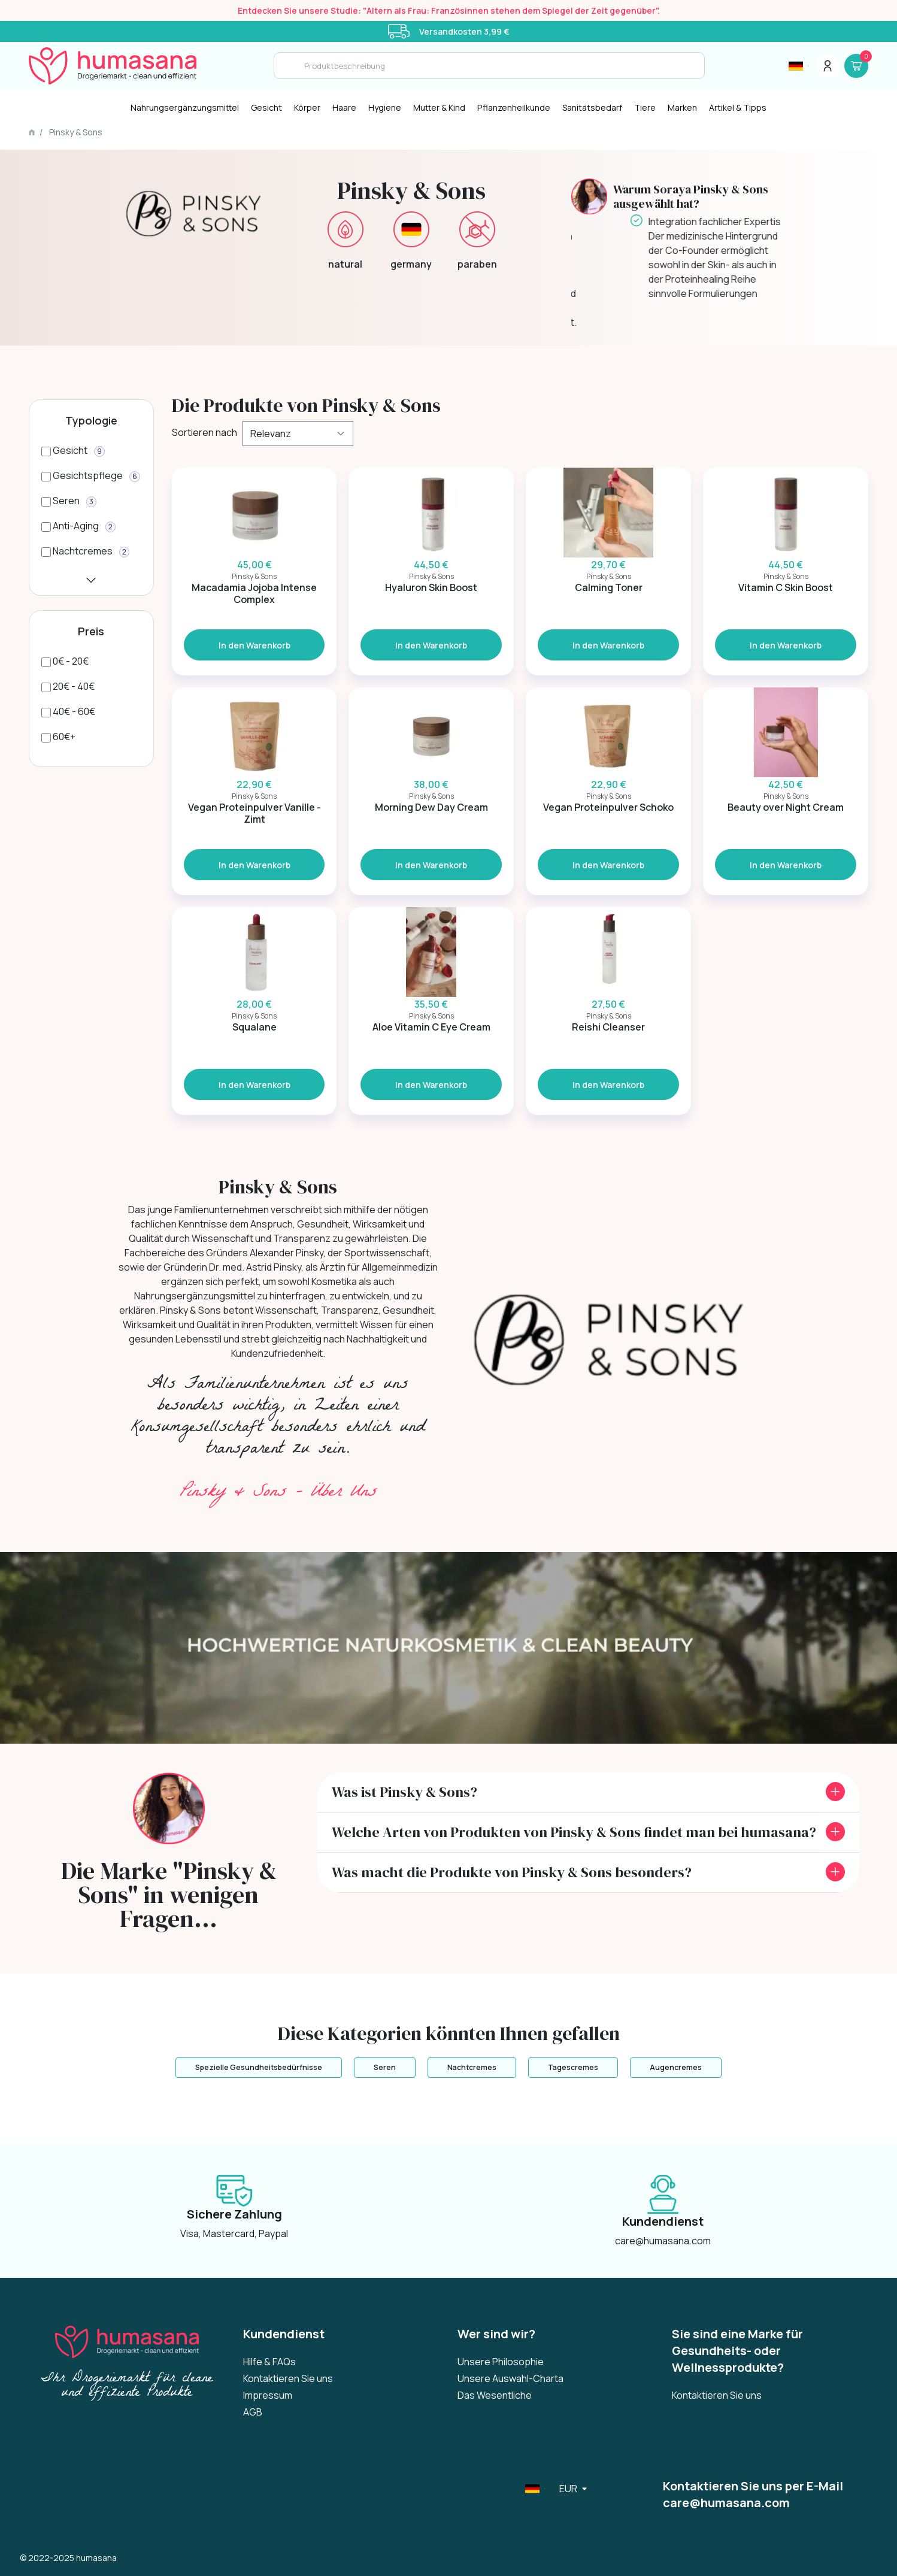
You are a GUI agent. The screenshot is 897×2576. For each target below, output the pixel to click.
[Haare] (344, 108)
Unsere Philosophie (500, 2361)
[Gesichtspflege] (90, 475)
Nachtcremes (471, 2067)
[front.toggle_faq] (835, 1791)
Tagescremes (573, 2067)
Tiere (645, 107)
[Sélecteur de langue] (798, 66)
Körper (307, 107)
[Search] (489, 65)
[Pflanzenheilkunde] (513, 108)
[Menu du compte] (828, 66)
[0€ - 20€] (65, 661)
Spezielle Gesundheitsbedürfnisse (258, 2067)
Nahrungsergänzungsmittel (185, 107)
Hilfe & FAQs (269, 2361)
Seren (385, 2067)
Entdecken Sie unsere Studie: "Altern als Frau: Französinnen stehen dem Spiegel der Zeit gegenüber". (449, 10)
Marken (682, 107)
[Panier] (856, 66)
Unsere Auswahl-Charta (510, 2378)
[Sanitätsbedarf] (592, 108)
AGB (252, 2412)
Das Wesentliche (494, 2395)
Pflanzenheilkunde (513, 107)
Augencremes (676, 2067)
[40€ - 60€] (68, 711)
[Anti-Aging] (78, 525)
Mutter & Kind (439, 107)
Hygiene (384, 107)
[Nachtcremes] (85, 550)
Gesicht (266, 107)
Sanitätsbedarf (592, 107)
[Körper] (307, 108)
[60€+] (58, 736)
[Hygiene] (384, 108)
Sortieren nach (203, 432)
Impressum (267, 2395)
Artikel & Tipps (737, 107)
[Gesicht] (266, 108)
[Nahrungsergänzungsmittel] (185, 108)
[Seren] (68, 500)
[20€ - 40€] (68, 686)
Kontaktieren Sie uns (288, 2378)
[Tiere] (645, 108)
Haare (344, 107)
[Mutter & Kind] (439, 108)
